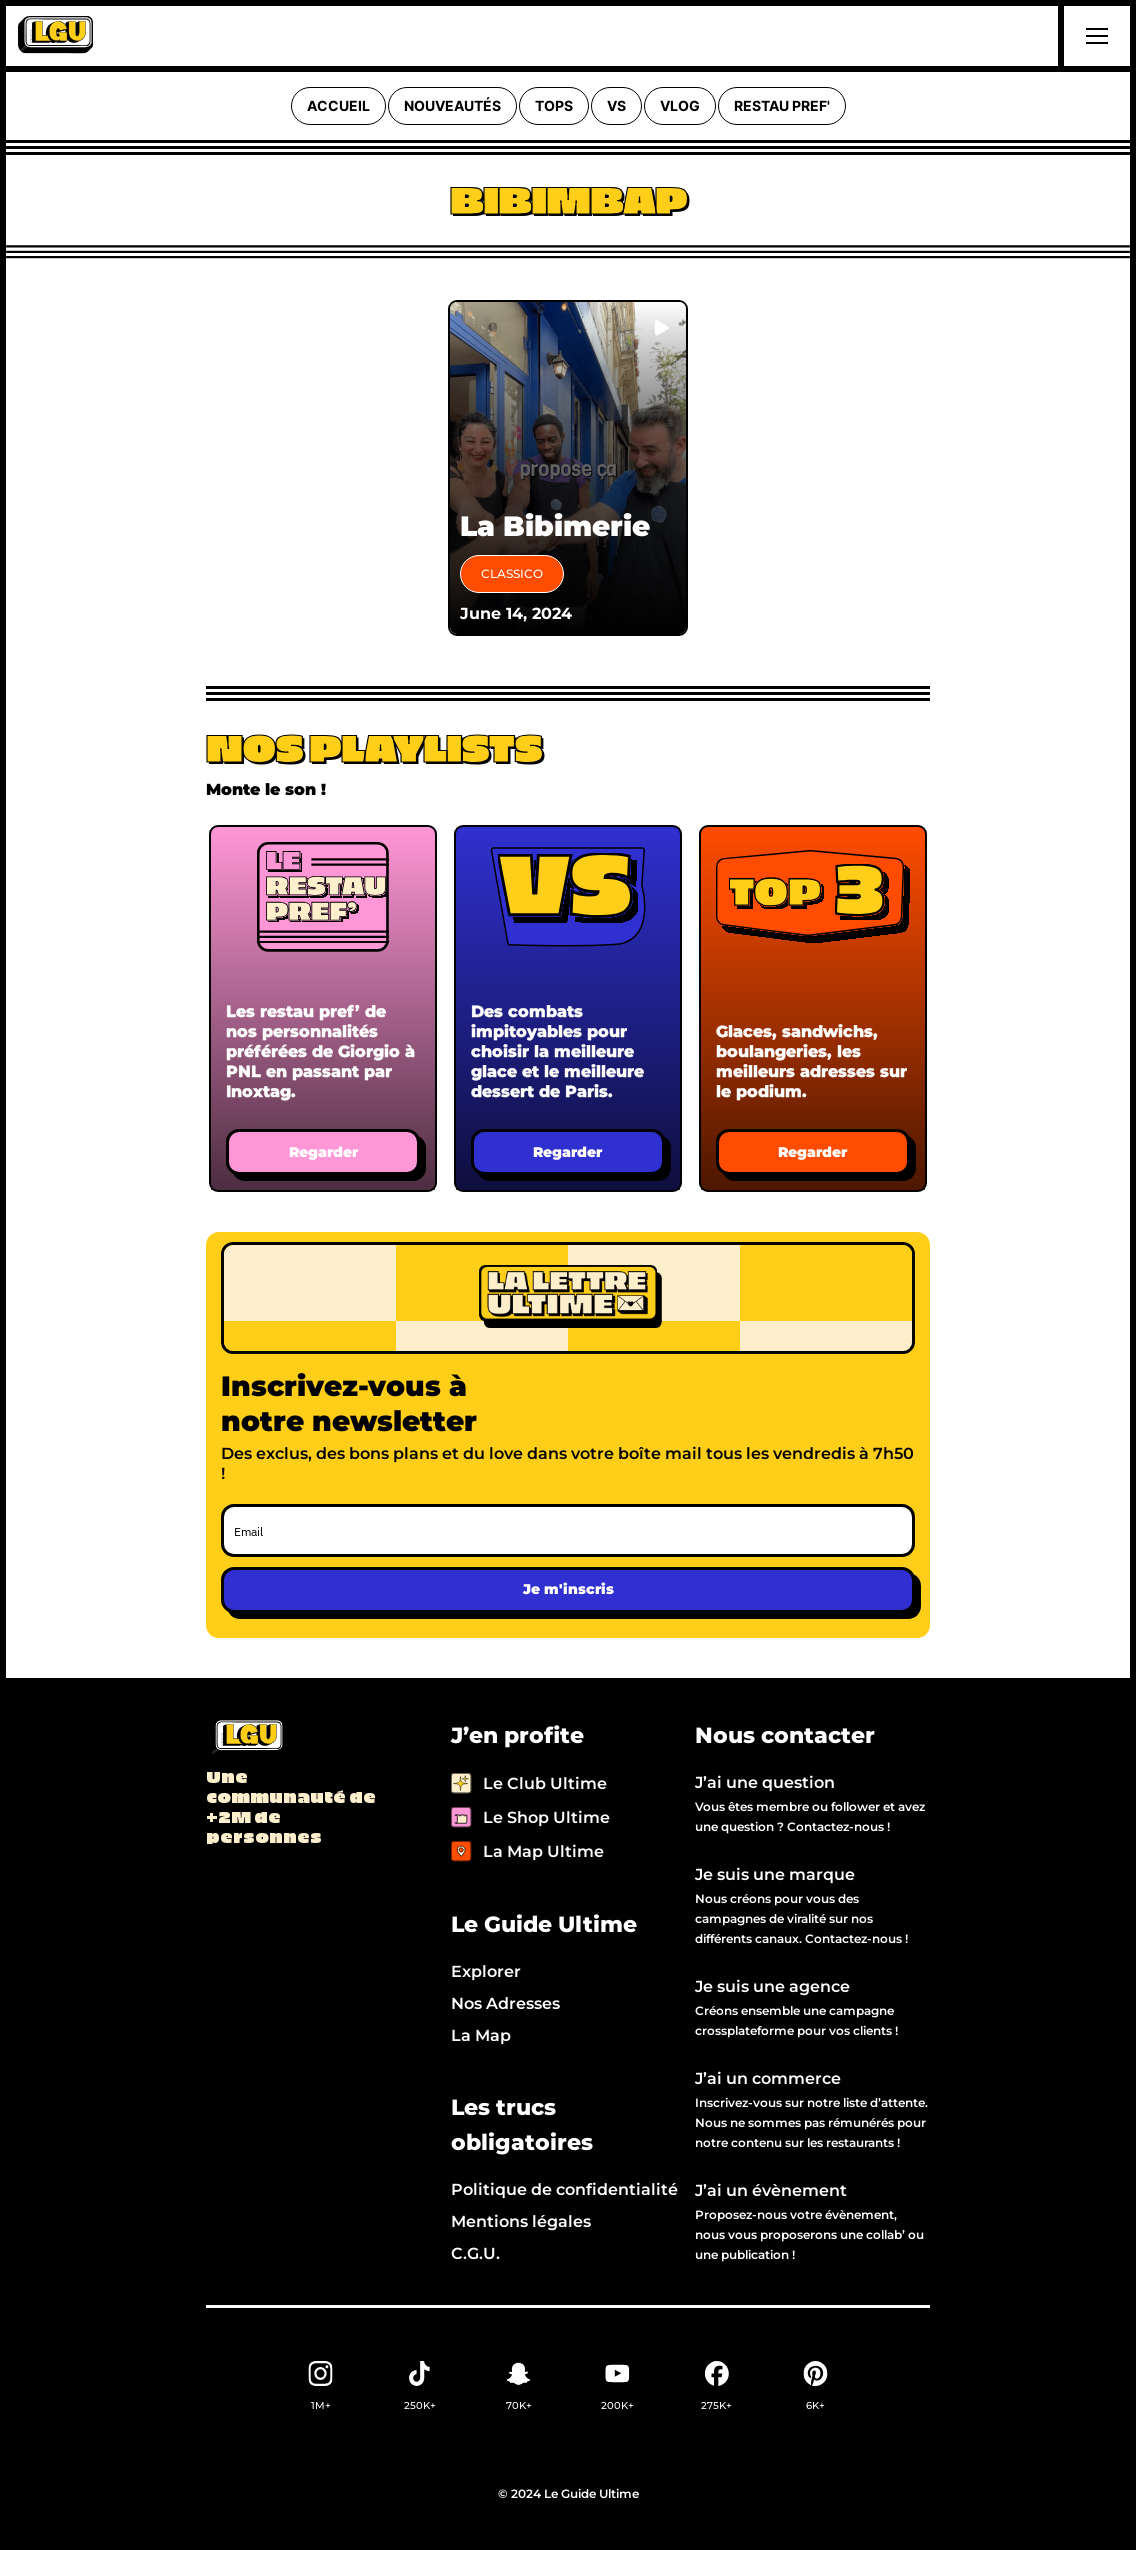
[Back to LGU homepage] (246, 1738)
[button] (1094, 36)
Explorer (486, 1971)
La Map (481, 2035)
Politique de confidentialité (564, 2189)
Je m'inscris (568, 1589)
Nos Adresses (505, 2003)
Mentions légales (521, 2221)
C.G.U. (475, 2253)
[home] (55, 36)
